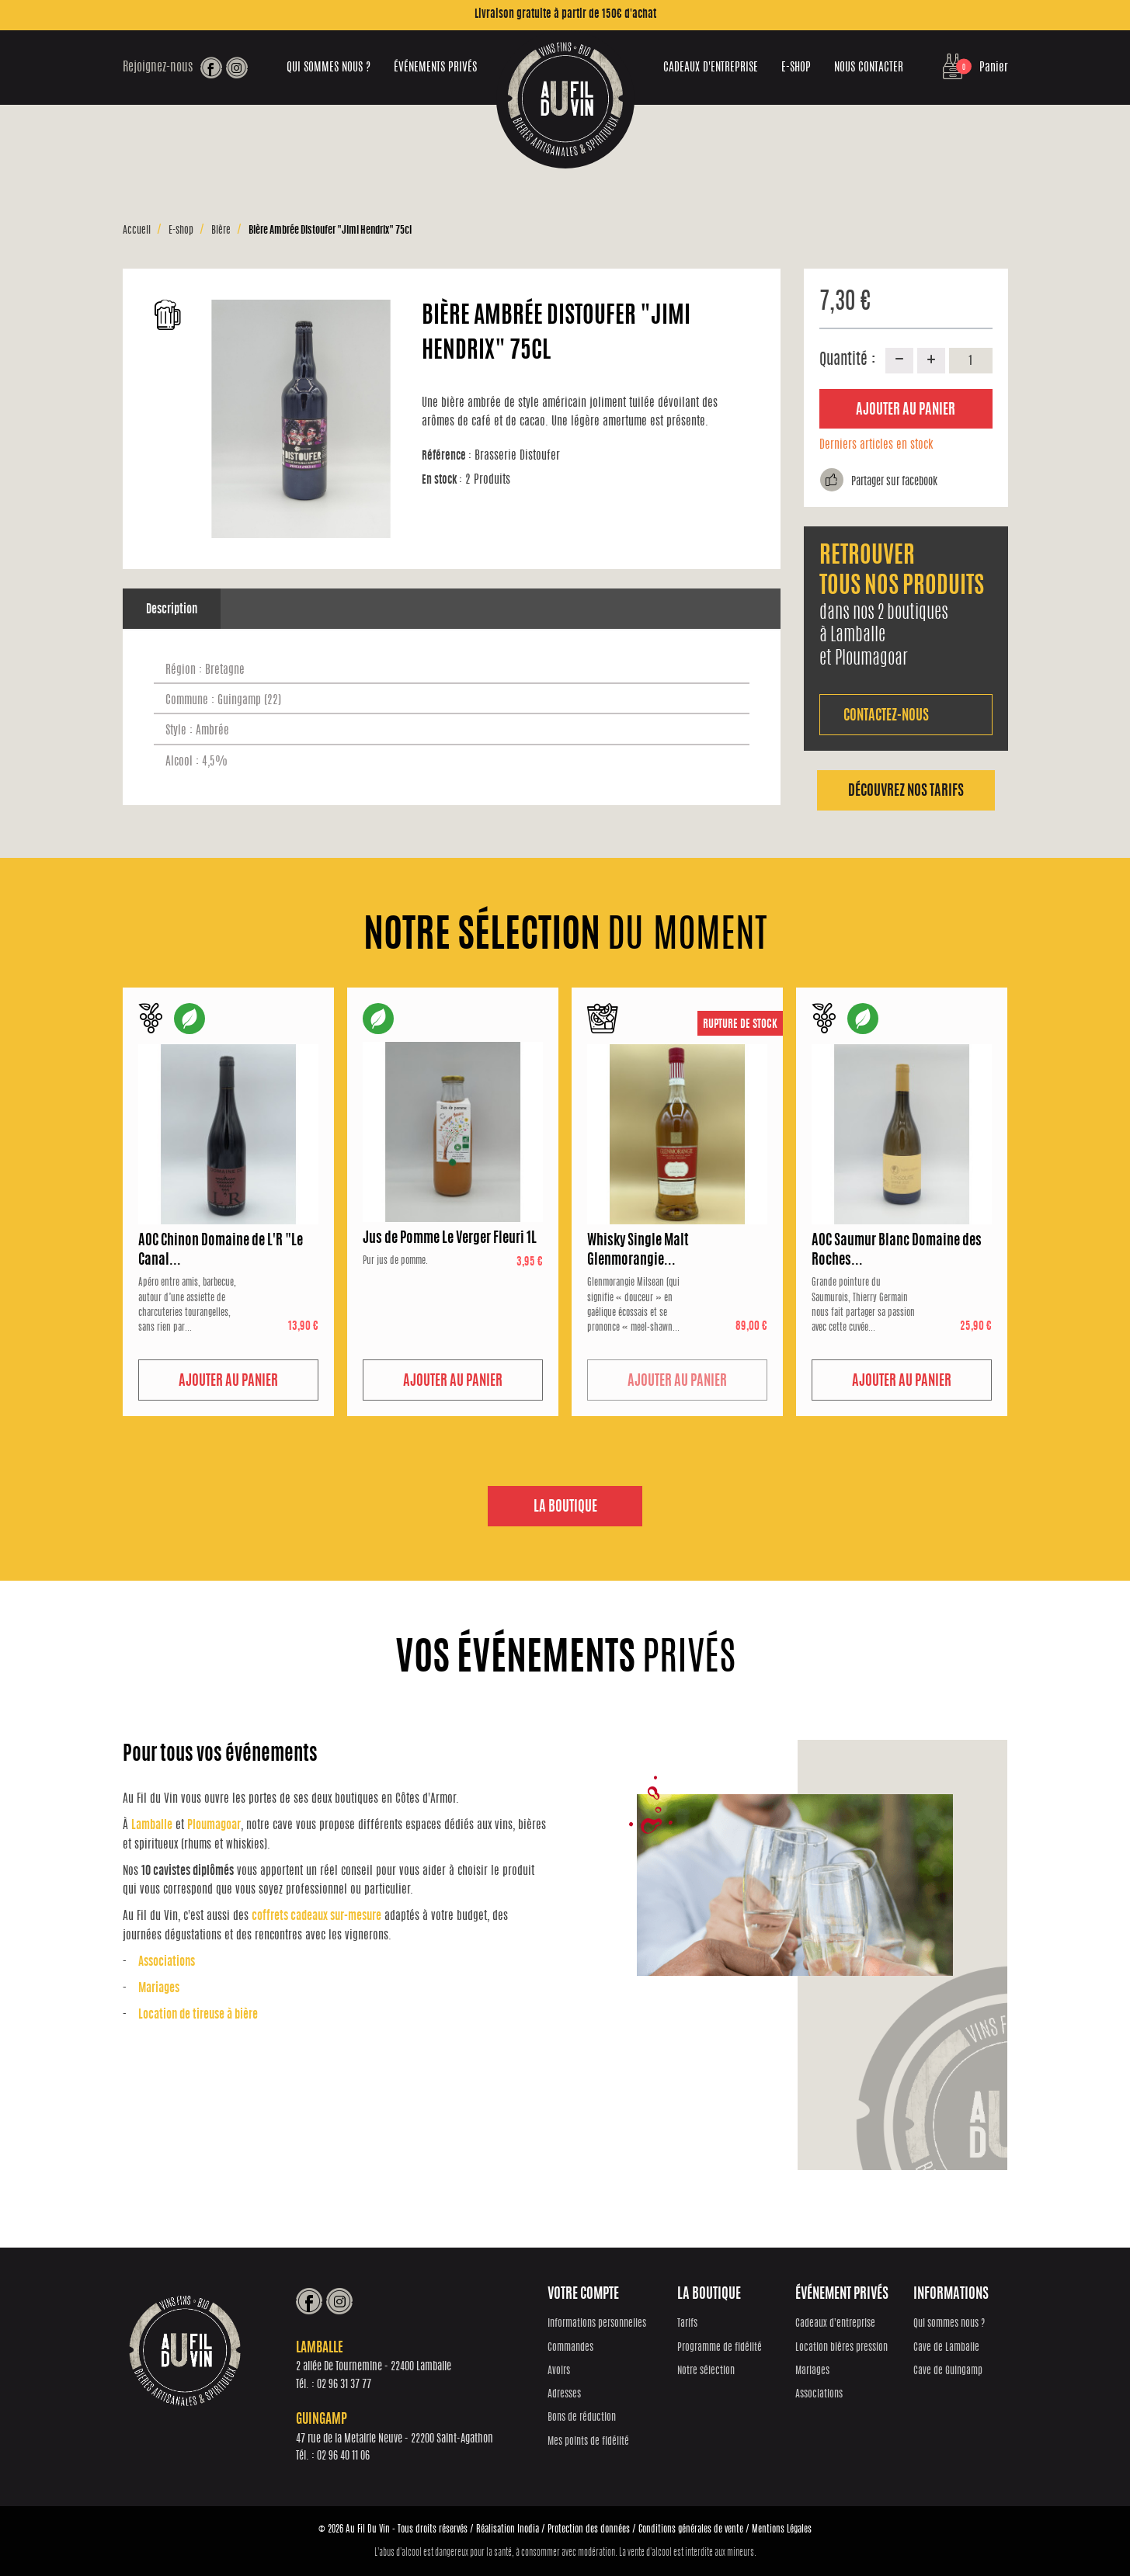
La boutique (565, 1508)
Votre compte (589, 2295)
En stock (442, 480)
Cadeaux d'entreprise (710, 68)
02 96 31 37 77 (350, 2385)
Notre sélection (709, 2371)
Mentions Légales (782, 2529)
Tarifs (690, 2325)
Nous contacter (868, 68)
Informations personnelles (603, 2325)
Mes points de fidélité (594, 2442)
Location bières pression (843, 2348)
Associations (166, 1963)
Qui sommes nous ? (328, 68)
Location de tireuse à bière (198, 2016)
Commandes (577, 2348)
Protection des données (589, 2529)
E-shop (796, 68)
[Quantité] (971, 360)
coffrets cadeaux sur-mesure (316, 1917)
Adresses (570, 2395)
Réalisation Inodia (507, 2529)
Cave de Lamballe (947, 2348)
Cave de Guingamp (948, 2371)
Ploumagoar (214, 1826)
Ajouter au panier (905, 411)
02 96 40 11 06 (349, 2457)
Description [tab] (171, 610)
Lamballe (151, 1826)
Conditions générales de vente (690, 2529)
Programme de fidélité (722, 2348)
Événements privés (435, 68)
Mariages (158, 1989)
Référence (446, 456)
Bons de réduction (588, 2419)
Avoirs (565, 2371)
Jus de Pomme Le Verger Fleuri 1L (450, 1239)
